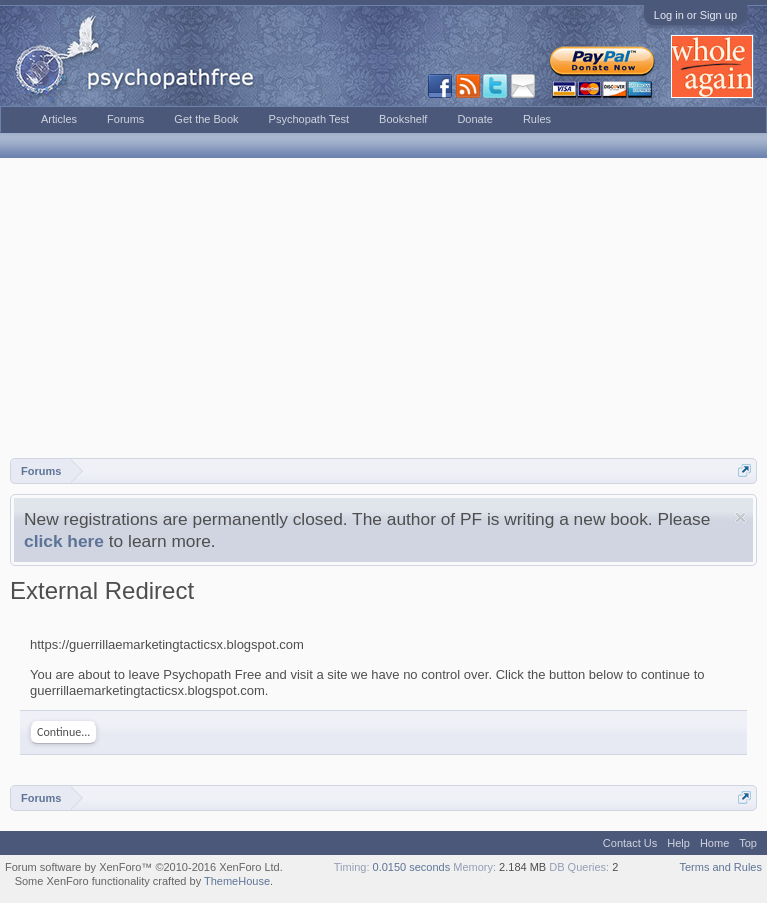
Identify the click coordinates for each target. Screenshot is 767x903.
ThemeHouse (237, 881)
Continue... (63, 732)
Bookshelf (403, 119)
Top (748, 843)
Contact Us (630, 843)
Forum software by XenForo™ (144, 867)
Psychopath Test (309, 119)
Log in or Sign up (695, 15)
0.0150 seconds (412, 867)
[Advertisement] (383, 308)
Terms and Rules (720, 867)
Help (678, 843)
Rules (537, 119)
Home (714, 843)
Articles (59, 119)
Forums (125, 119)
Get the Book (206, 119)
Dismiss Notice (740, 517)
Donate (474, 119)
